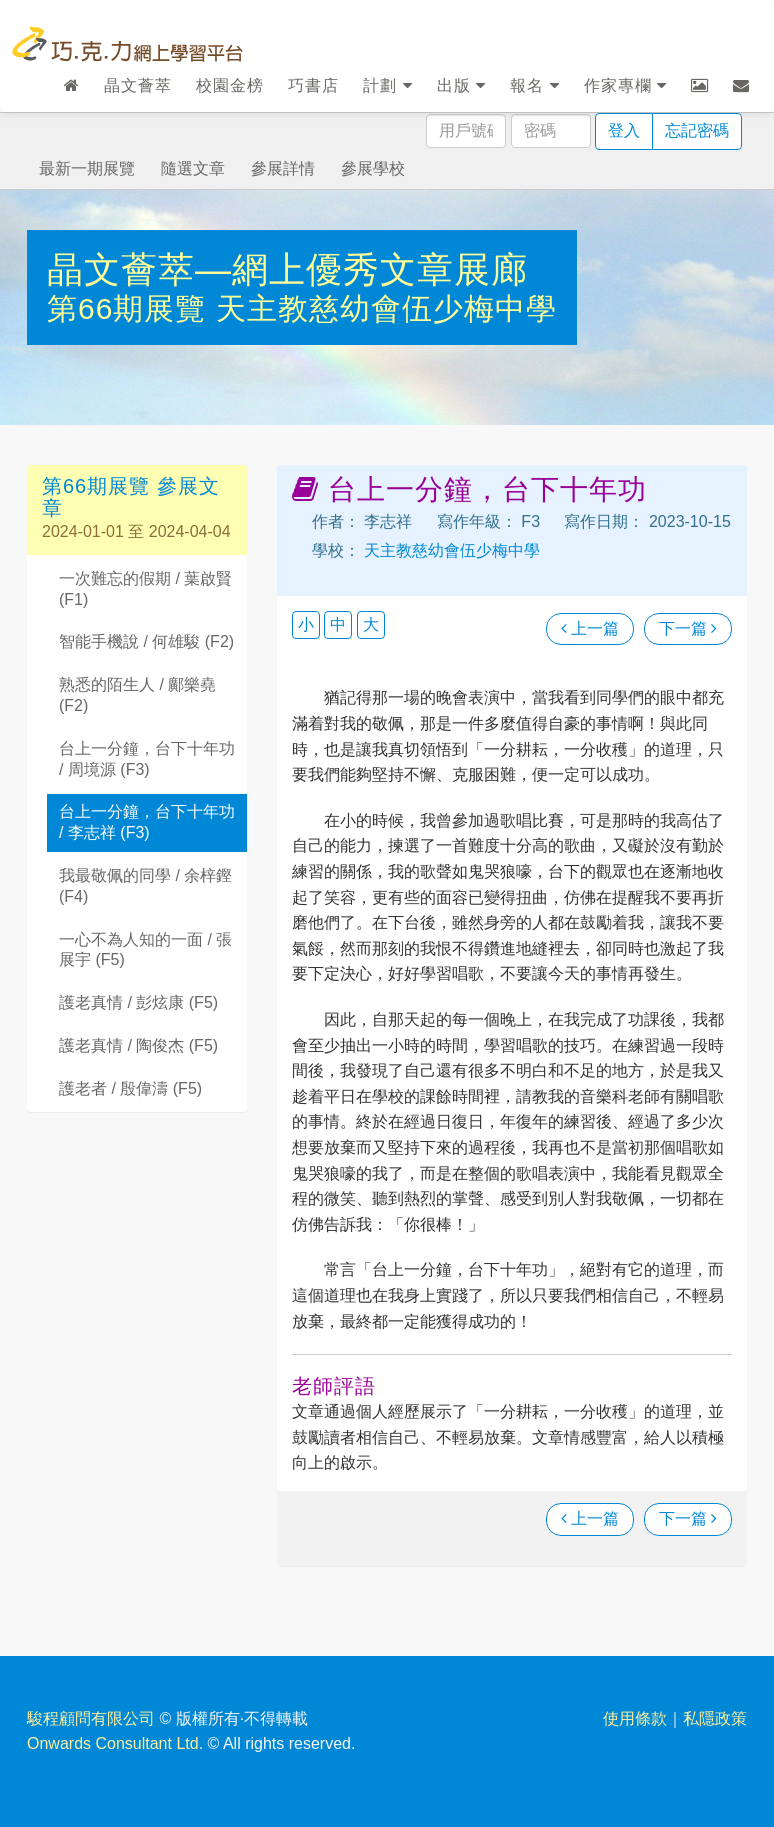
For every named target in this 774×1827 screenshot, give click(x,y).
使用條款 (635, 1718)
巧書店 (313, 85)
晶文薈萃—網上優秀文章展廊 (287, 269)
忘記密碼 (697, 130)
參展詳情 (283, 168)
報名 (534, 85)
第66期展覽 (131, 308)
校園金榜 (230, 85)
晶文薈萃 (138, 85)
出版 (461, 85)
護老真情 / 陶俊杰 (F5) (138, 1045)
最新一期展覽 (87, 168)
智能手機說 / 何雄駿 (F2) (146, 641)
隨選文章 (193, 168)
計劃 (387, 85)
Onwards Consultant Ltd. (115, 1743)
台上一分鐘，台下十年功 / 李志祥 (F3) (147, 822)
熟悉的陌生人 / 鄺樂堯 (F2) (137, 695)
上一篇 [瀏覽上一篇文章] (590, 628)
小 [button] (306, 624)
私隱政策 (715, 1718)
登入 (624, 130)
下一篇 (688, 628)
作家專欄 (625, 85)
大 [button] (371, 624)
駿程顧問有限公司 (91, 1718)
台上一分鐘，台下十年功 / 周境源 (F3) (147, 759)
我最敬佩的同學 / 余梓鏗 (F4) (145, 886)
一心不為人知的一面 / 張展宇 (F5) (145, 950)
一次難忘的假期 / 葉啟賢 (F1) (145, 589)
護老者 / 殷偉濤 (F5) (130, 1088)
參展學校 (373, 168)
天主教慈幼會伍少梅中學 (386, 308)
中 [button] (338, 624)
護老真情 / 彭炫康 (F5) (138, 1002)
